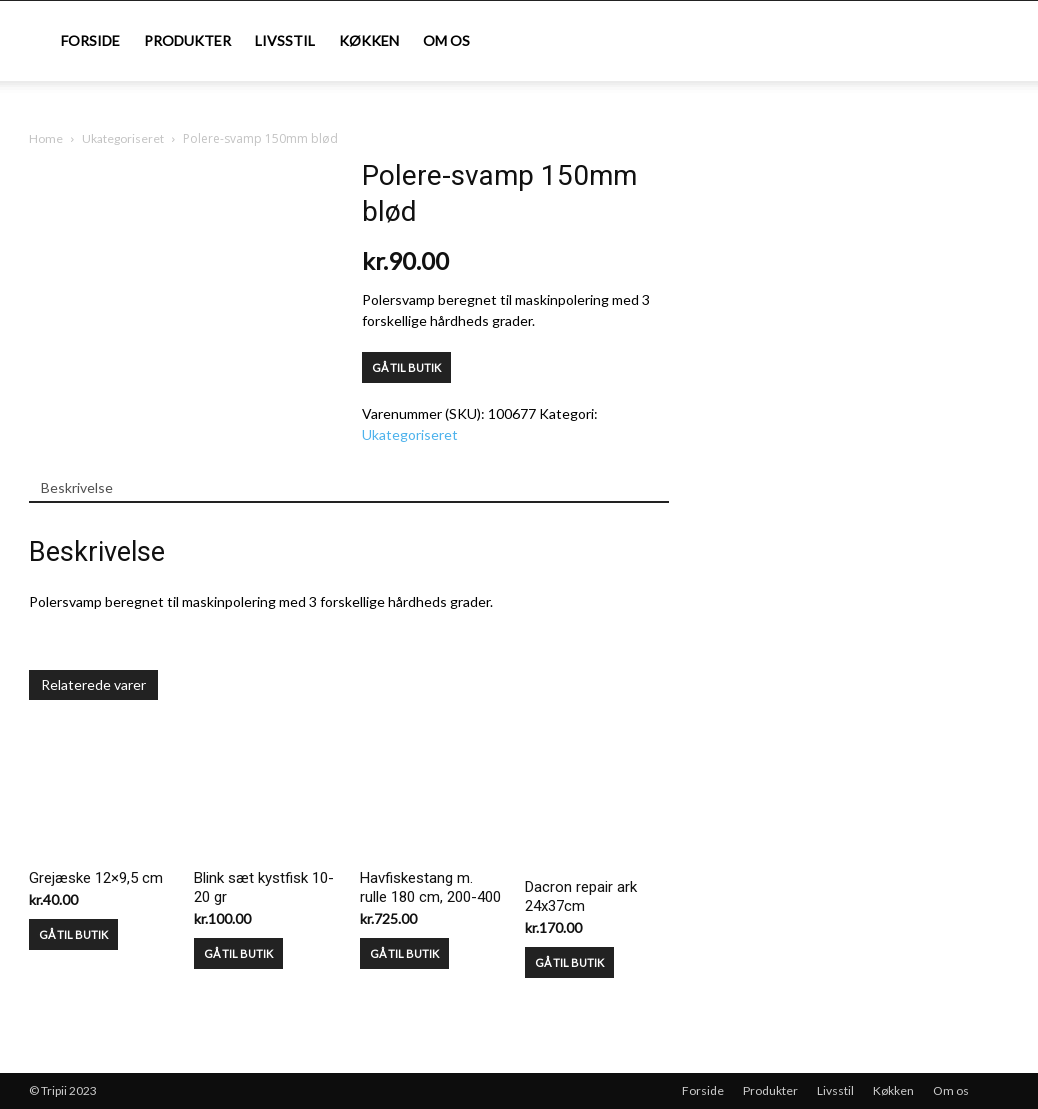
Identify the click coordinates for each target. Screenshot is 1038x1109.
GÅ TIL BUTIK (406, 367)
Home (46, 138)
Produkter (187, 40)
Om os (446, 40)
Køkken (369, 40)
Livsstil (285, 40)
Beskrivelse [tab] (77, 487)
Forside (90, 40)
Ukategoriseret (123, 138)
